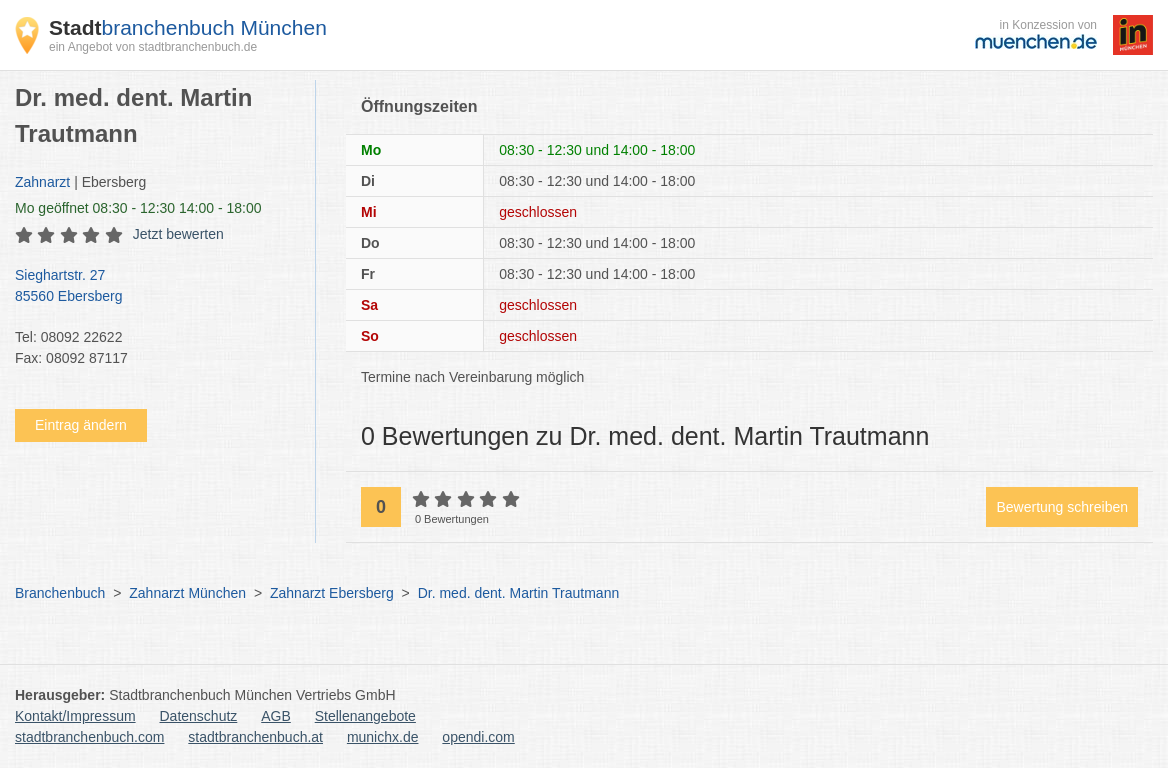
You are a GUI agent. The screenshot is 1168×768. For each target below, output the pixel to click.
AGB (276, 716)
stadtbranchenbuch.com (89, 737)
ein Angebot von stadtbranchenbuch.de (153, 47)
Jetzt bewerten (178, 234)
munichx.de (383, 737)
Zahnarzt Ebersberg (332, 593)
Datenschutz (199, 716)
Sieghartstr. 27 (155, 287)
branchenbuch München (188, 27)
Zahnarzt (42, 182)
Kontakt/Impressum (75, 716)
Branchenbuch (60, 593)
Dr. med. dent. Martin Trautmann (519, 593)
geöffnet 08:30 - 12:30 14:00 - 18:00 (138, 208)
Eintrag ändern (81, 425)
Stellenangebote (365, 716)
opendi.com (478, 737)
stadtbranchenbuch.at (255, 737)
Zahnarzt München (187, 593)
